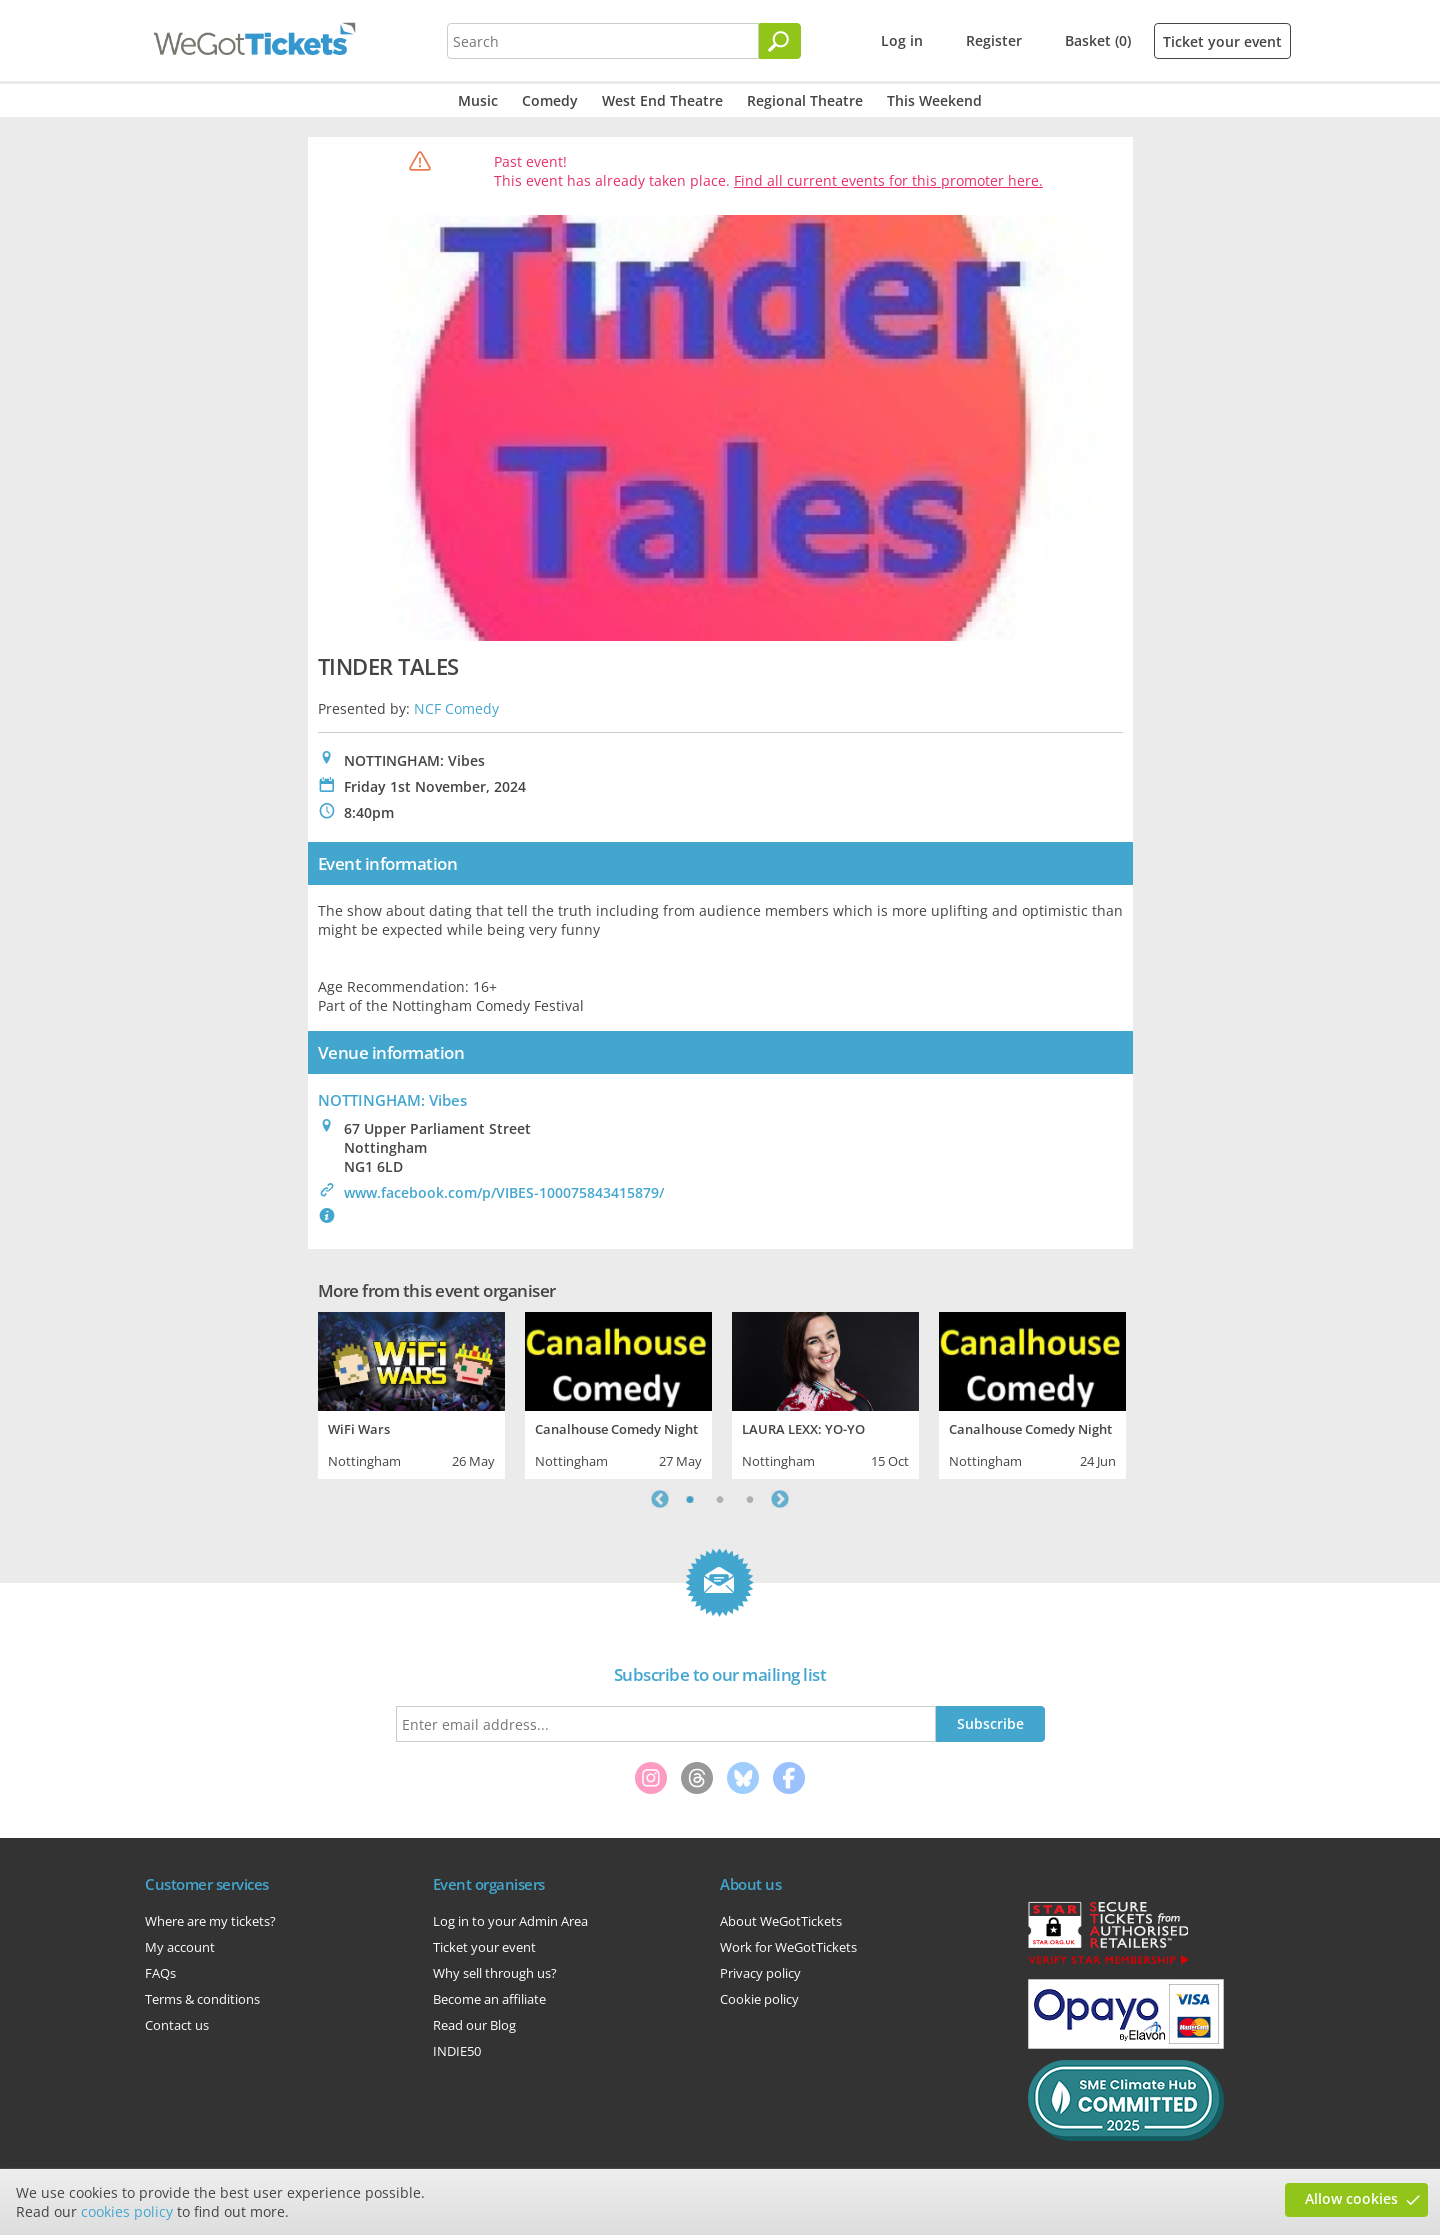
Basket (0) (1098, 40)
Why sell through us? (495, 1973)
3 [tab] (750, 1499)
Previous (660, 1499)
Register (994, 40)
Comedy (550, 100)
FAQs (160, 1973)
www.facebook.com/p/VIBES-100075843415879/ (504, 1192)
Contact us (177, 2025)
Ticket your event (1222, 41)
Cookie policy (759, 1999)
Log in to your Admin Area (510, 1921)
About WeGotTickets (781, 1921)
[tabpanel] (411, 1393)
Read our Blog (474, 2025)
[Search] (780, 41)
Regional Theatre (805, 100)
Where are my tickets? (210, 1921)
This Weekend (934, 100)
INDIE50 (457, 2051)
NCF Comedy (456, 708)
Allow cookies (1351, 2198)
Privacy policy (760, 1973)
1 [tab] (690, 1499)
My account (180, 1947)
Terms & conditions (202, 1999)
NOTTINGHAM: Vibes (392, 1100)
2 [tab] (720, 1499)
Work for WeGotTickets (788, 1947)
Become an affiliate (489, 1999)
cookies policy (127, 2211)
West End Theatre (662, 100)
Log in (902, 40)
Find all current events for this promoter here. (888, 180)
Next (780, 1499)
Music (478, 100)
